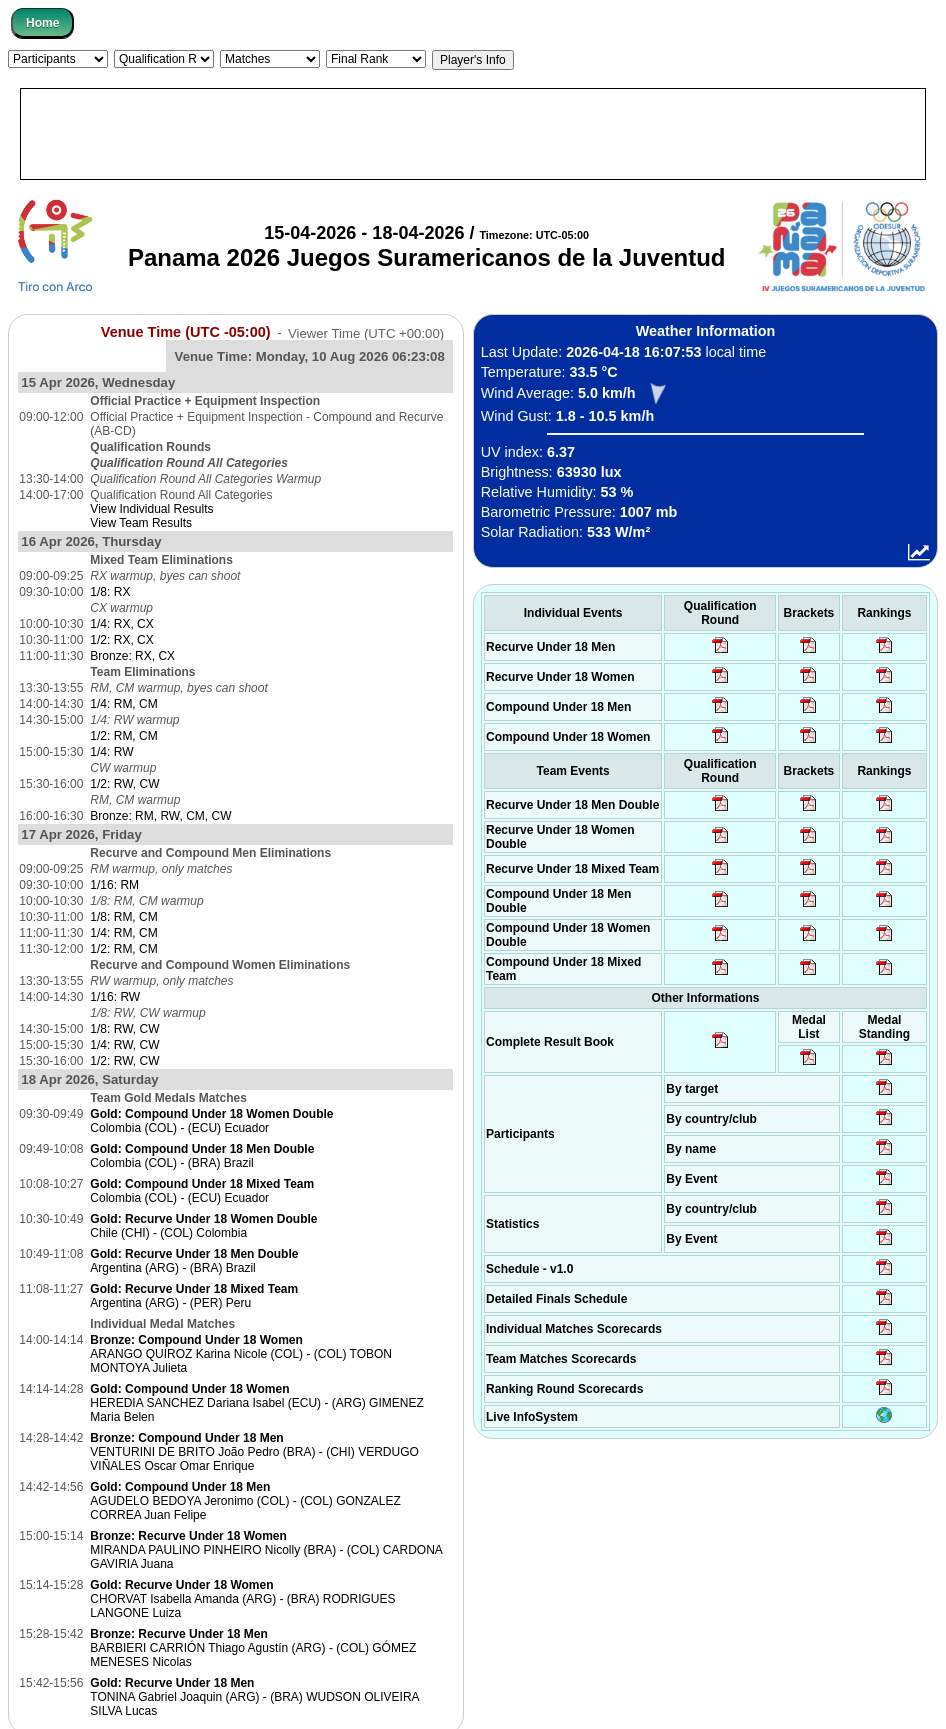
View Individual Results (151, 509)
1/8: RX (110, 592)
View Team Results (141, 523)
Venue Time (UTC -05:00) (186, 332)
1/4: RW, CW (124, 1045)
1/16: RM (114, 885)
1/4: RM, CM (123, 704)
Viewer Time (366, 332)
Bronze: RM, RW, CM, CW (160, 816)
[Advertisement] (473, 134)
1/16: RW (115, 997)
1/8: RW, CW (124, 1029)
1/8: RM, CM (123, 917)
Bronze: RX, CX (132, 656)
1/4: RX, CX (121, 624)
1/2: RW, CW (124, 784)
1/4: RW (111, 752)
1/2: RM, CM (123, 736)
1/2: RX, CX (121, 640)
